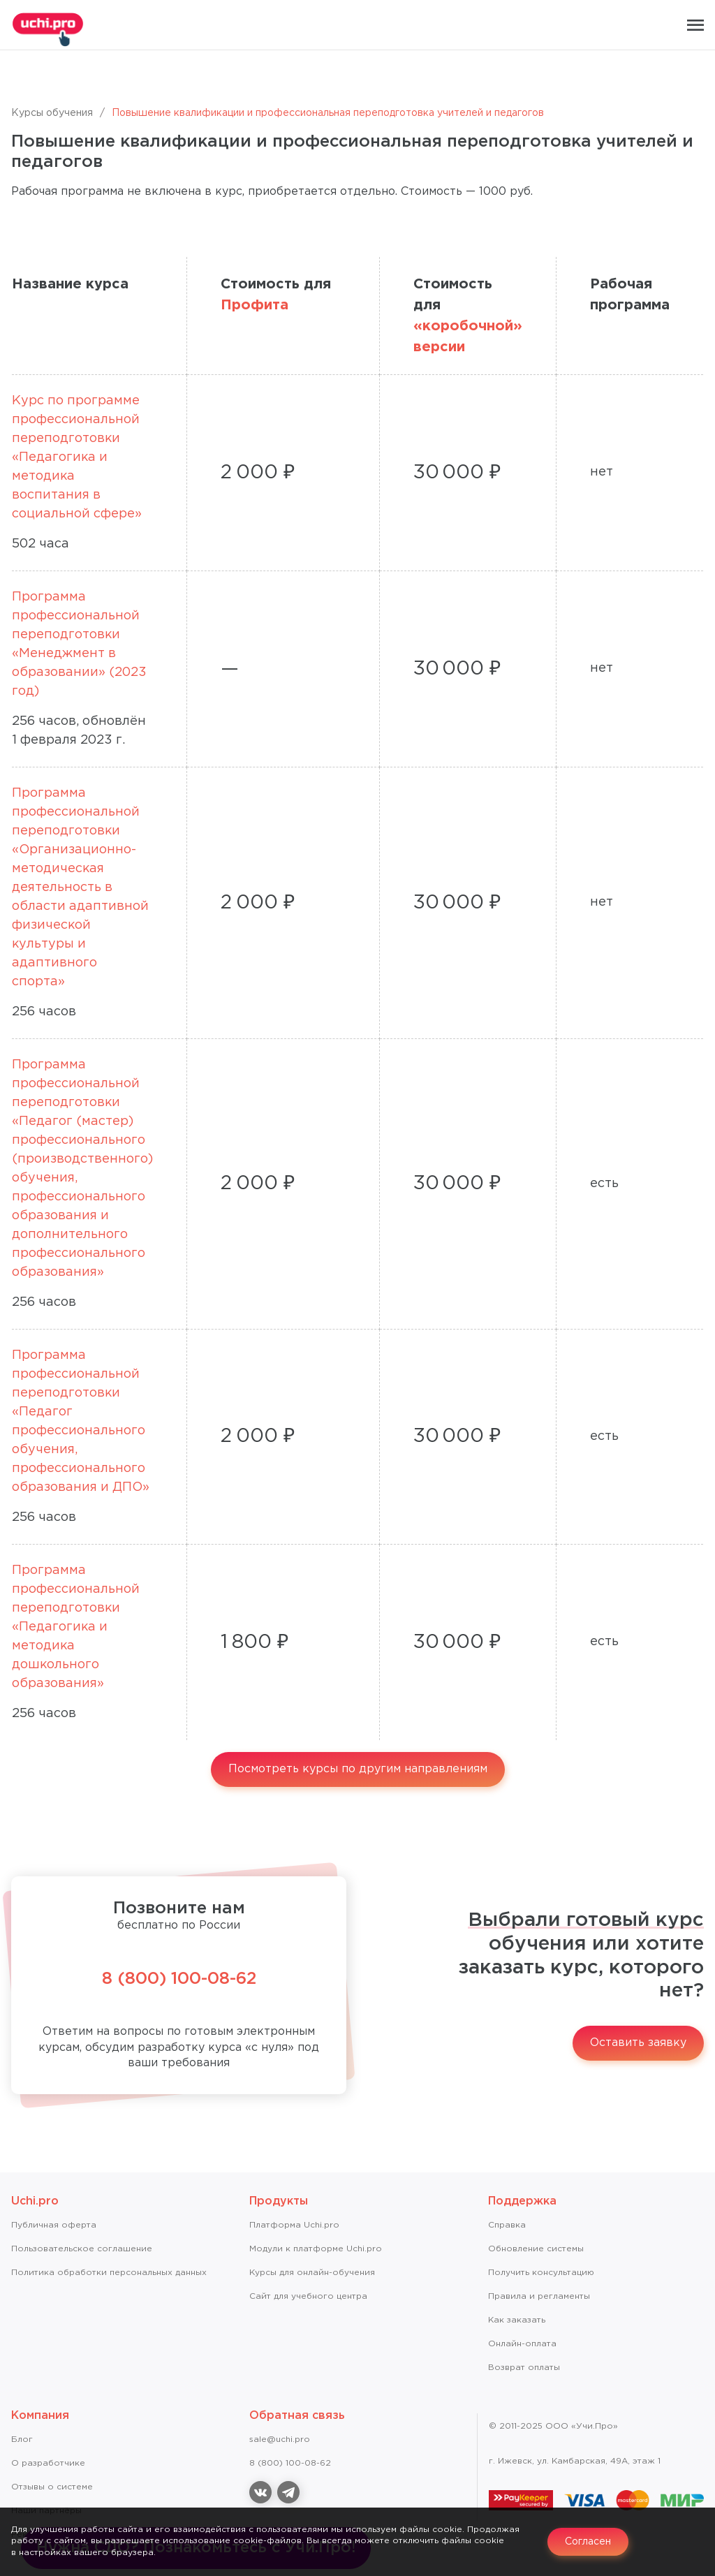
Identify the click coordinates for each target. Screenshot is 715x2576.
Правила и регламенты (539, 2296)
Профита (254, 305)
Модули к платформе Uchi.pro (315, 2249)
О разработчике (48, 2463)
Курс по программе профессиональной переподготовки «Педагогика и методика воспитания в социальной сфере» (77, 457)
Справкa (507, 2225)
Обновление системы (536, 2249)
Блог (22, 2439)
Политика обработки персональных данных (109, 2272)
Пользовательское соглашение (81, 2249)
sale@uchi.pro (279, 2439)
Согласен (588, 2542)
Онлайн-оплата (522, 2344)
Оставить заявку (638, 2043)
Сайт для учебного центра (308, 2296)
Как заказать (516, 2320)
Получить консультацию (541, 2272)
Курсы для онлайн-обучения (312, 2272)
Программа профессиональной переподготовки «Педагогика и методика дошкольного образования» (76, 1627)
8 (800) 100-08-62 (179, 1979)
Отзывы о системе (52, 2487)
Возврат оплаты (524, 2367)
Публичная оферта (53, 2225)
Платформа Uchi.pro (294, 2225)
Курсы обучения (52, 113)
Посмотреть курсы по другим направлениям (357, 1769)
